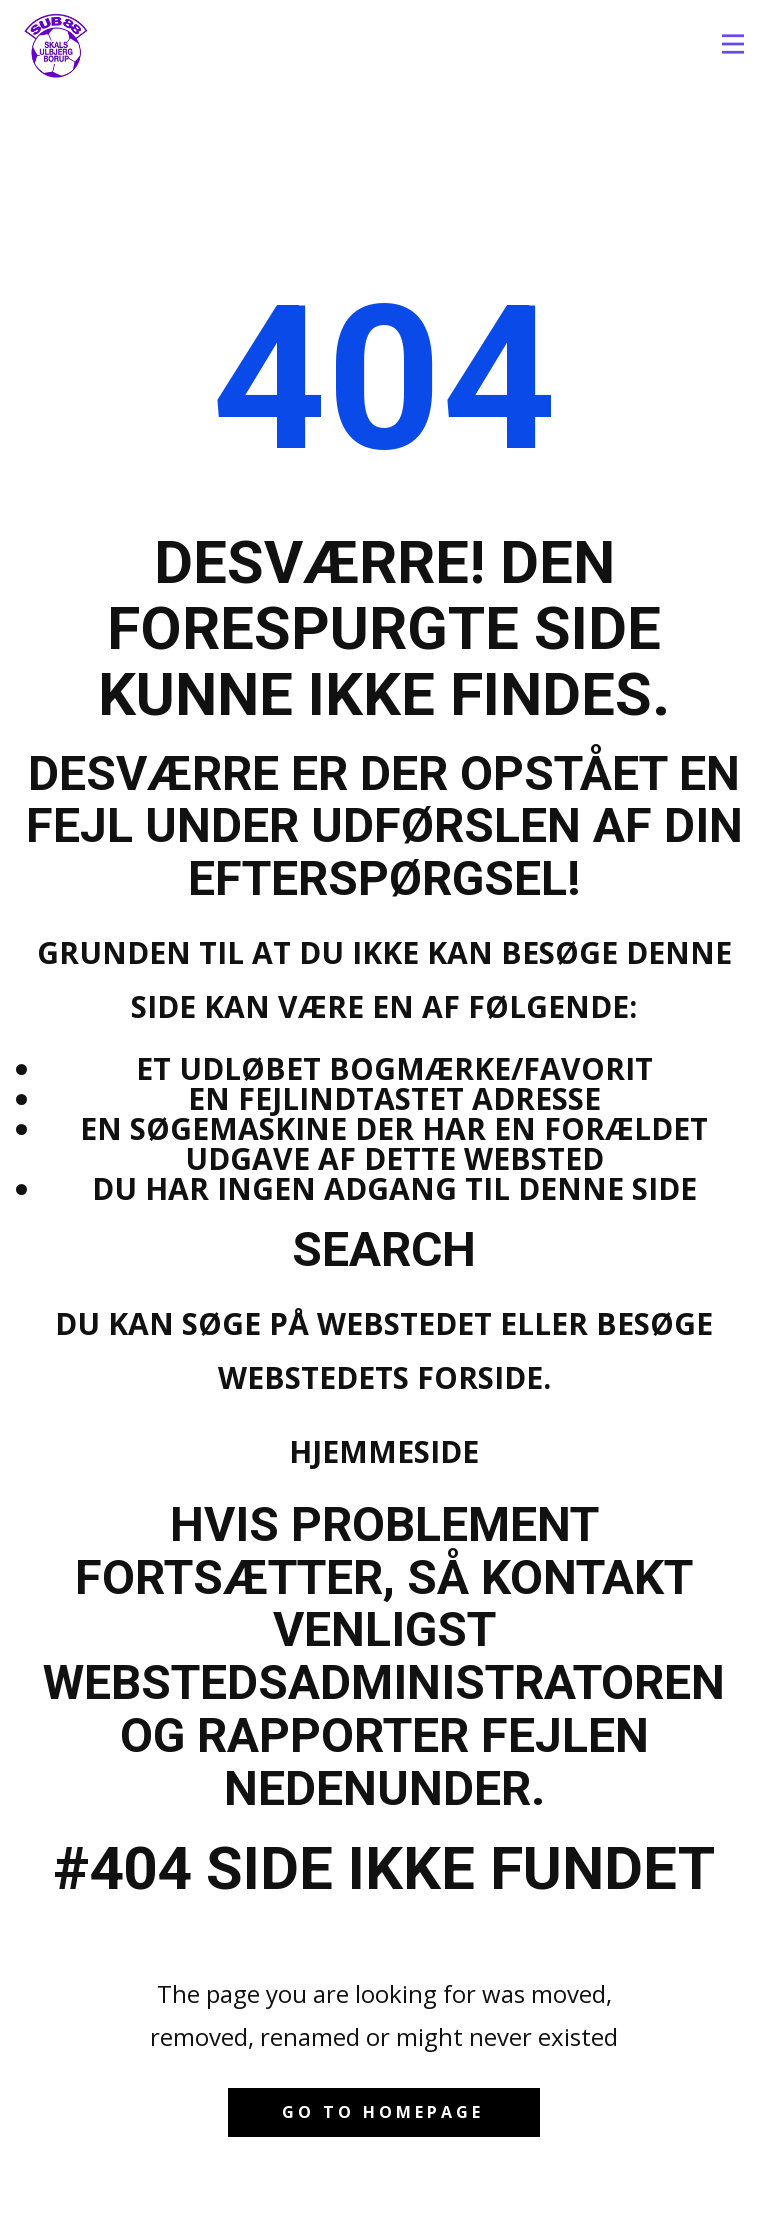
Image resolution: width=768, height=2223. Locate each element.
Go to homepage (383, 2112)
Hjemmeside (384, 1451)
